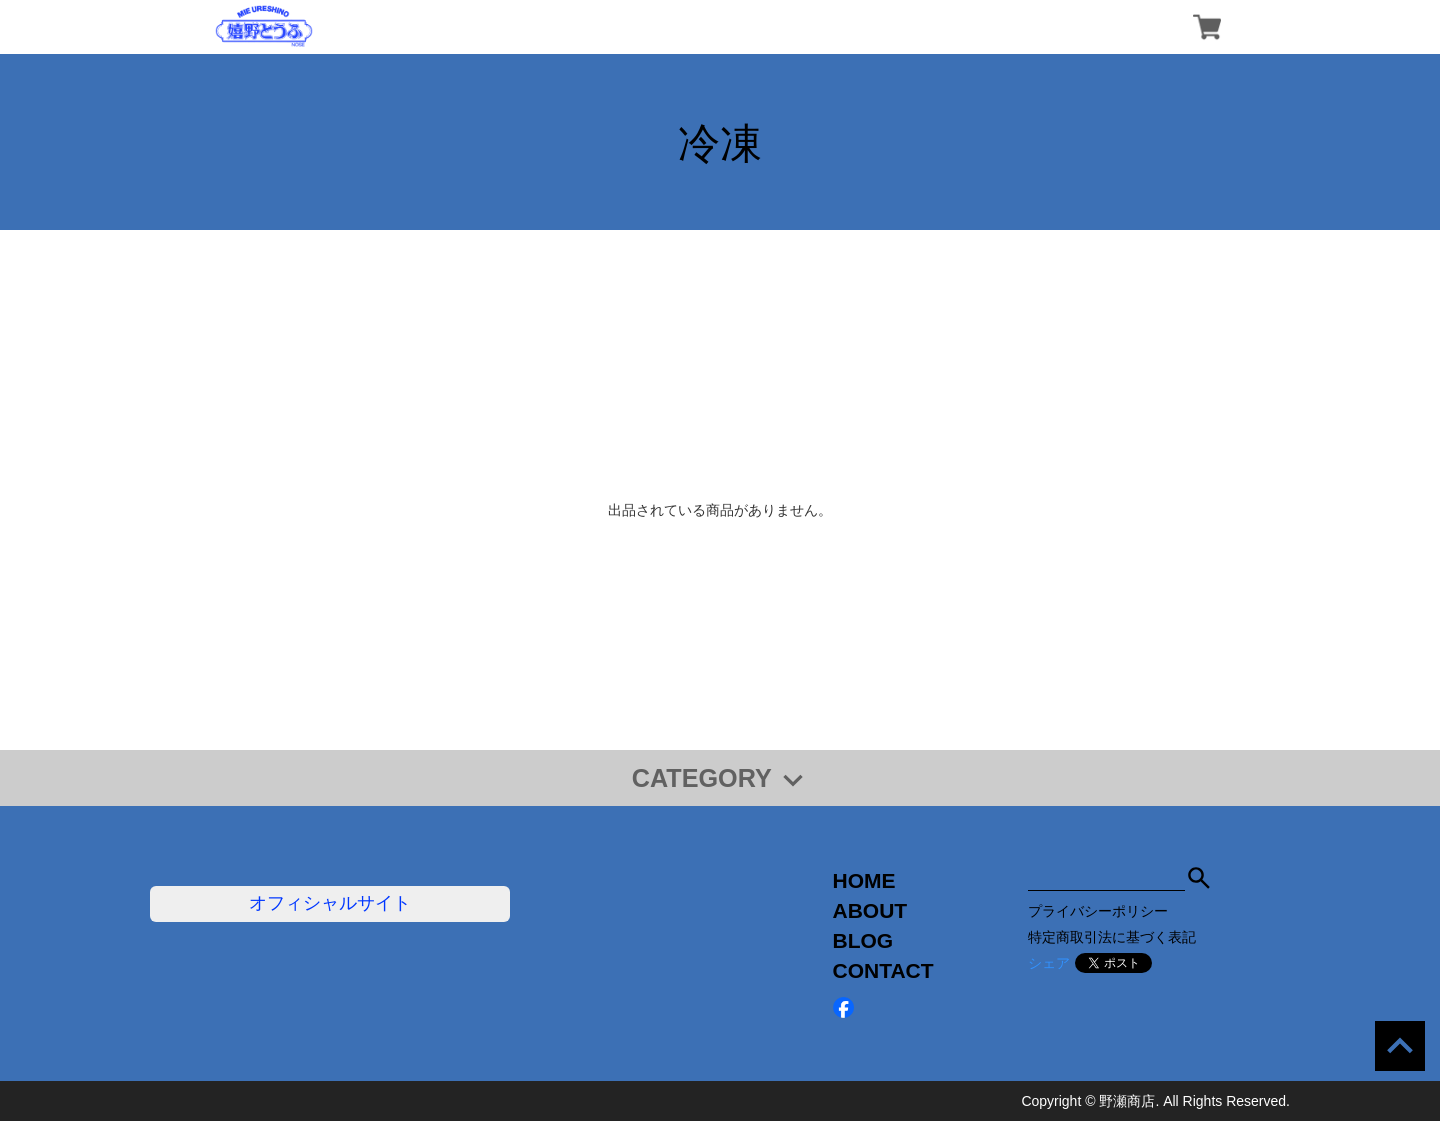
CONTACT (883, 970)
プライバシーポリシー (1098, 911)
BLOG (863, 940)
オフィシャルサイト (330, 903)
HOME (864, 880)
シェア (1049, 963)
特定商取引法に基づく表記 (1112, 937)
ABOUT (870, 910)
